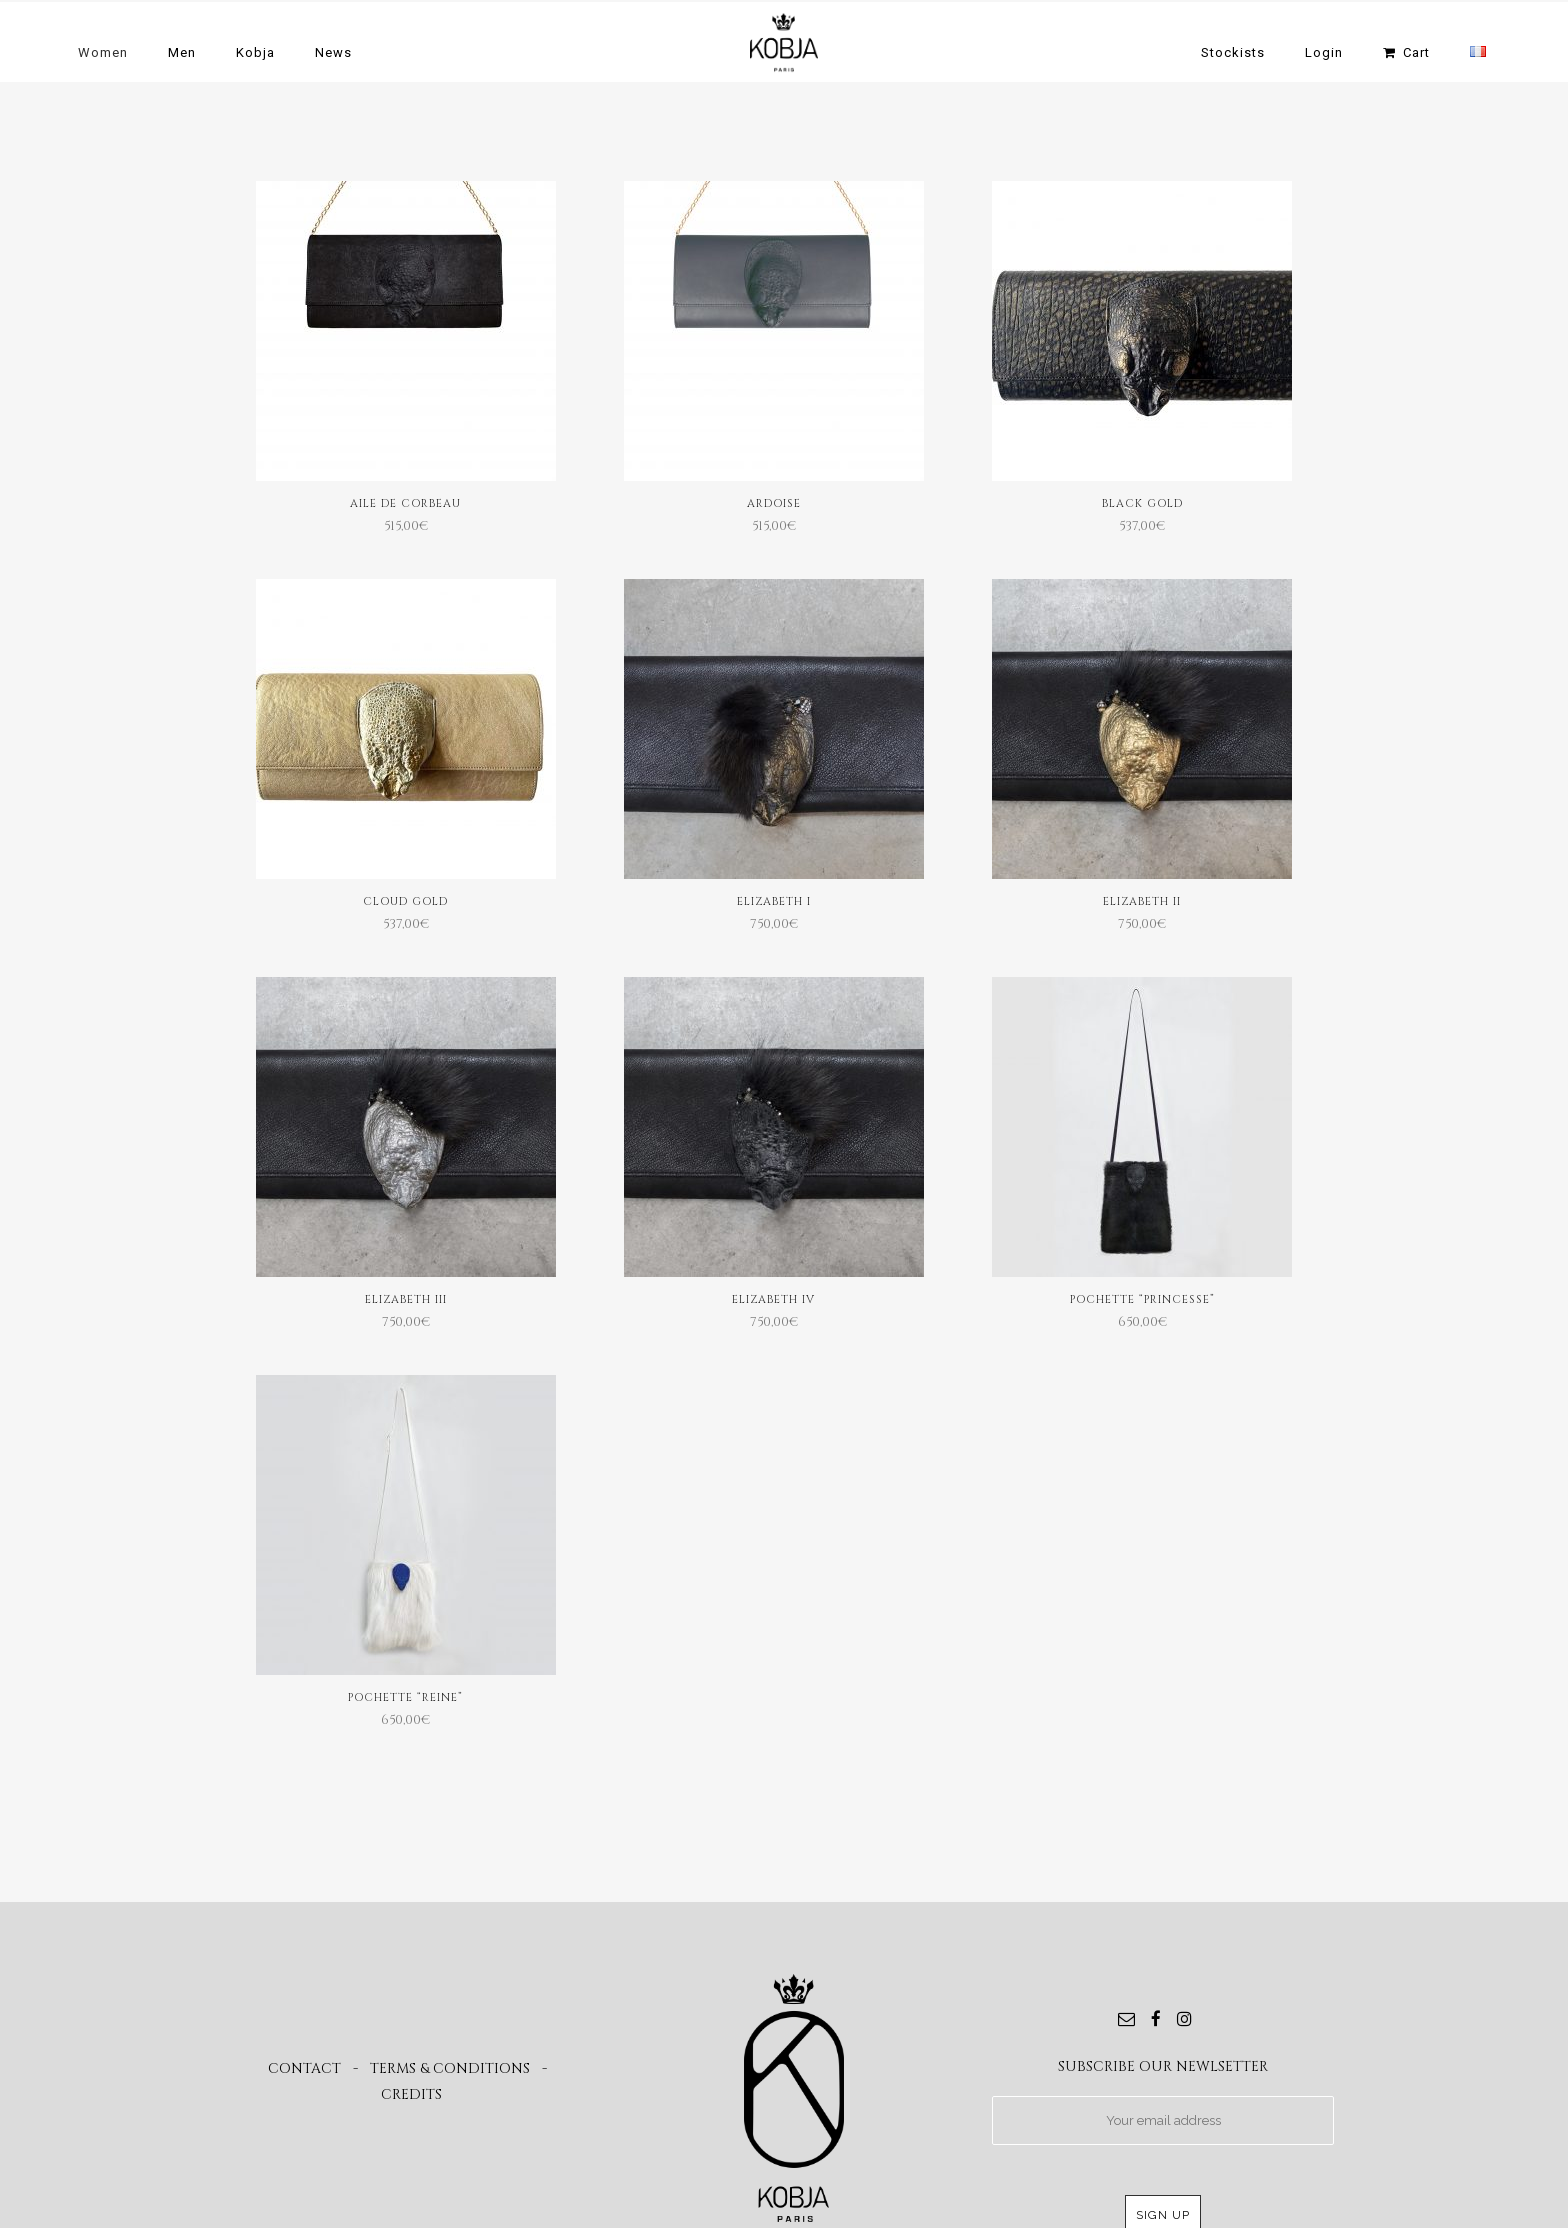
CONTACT (304, 2068)
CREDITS (411, 2094)
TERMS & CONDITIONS (450, 2068)
